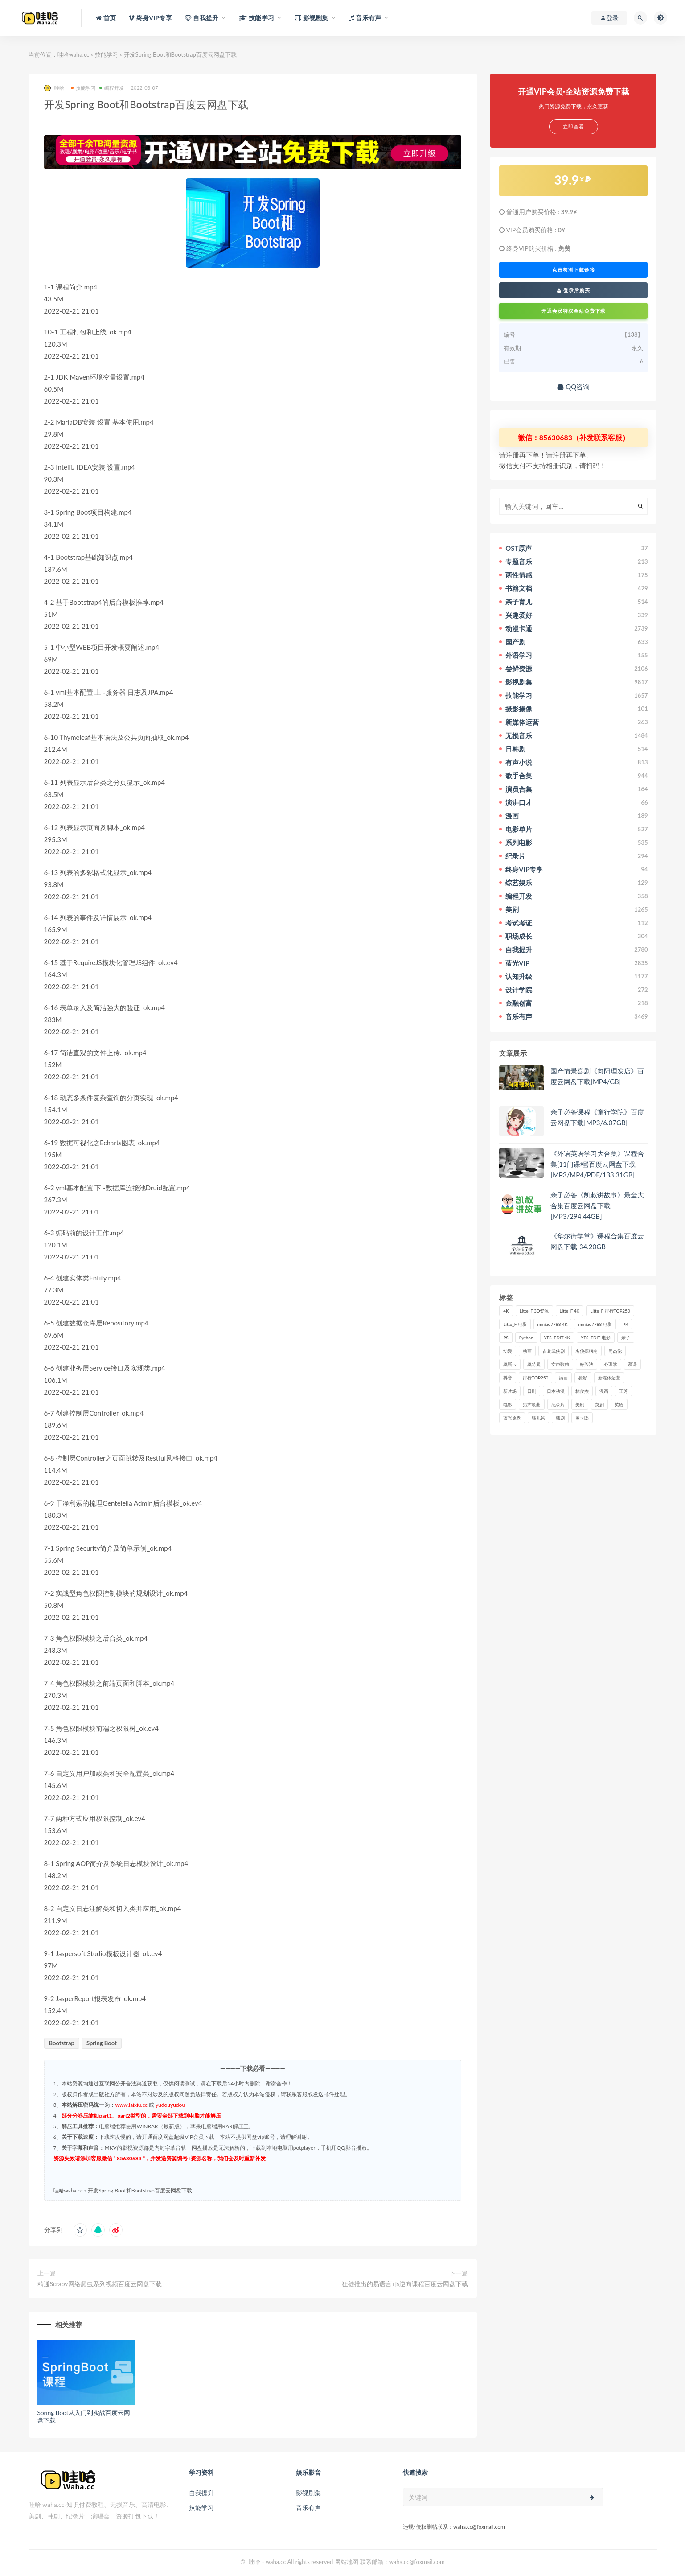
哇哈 (54, 88)
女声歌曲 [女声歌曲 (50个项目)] (560, 1364)
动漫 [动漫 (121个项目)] (507, 1351)
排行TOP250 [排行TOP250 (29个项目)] (535, 1377)
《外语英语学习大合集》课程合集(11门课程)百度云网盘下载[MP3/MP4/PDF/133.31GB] (597, 1164)
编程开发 (111, 88)
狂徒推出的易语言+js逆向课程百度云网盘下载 (405, 2283)
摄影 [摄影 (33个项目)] (582, 1377)
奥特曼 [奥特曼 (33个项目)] (534, 1364)
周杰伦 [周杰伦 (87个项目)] (615, 1351)
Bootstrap (61, 2043)
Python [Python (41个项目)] (526, 1337)
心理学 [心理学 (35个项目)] (610, 1364)
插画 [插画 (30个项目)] (563, 1377)
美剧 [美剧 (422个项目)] (579, 1404)
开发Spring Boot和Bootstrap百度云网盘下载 (140, 2190)
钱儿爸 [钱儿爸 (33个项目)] (538, 1417)
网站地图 (346, 2561)
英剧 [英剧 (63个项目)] (599, 1404)
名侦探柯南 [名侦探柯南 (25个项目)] (586, 1351)
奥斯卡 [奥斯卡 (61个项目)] (510, 1364)
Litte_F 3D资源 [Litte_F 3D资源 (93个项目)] (534, 1310)
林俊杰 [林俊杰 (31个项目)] (582, 1391)
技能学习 (106, 54)
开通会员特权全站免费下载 (573, 311)
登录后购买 (573, 290)
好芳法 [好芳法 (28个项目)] (586, 1364)
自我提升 (201, 2493)
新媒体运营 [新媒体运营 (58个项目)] (609, 1377)
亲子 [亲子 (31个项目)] (625, 1337)
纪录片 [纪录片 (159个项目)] (558, 1404)
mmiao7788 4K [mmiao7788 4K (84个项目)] (552, 1324)
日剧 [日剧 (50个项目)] (531, 1391)
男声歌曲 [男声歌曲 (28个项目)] (532, 1404)
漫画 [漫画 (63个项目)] (603, 1391)
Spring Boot (101, 2043)
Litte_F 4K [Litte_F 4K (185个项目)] (570, 1310)
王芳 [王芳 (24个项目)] (623, 1391)
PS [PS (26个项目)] (506, 1337)
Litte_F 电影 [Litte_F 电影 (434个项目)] (514, 1324)
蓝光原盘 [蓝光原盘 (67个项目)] (512, 1417)
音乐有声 (308, 2507)
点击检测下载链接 (573, 269)
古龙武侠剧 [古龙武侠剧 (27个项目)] (553, 1351)
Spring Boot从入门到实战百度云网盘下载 (83, 2416)
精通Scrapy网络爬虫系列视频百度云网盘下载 (99, 2283)
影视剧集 (308, 2493)
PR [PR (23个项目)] (625, 1324)
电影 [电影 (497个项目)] (507, 1404)
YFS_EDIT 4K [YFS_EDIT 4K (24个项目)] (557, 1337)
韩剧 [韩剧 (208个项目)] (560, 1417)
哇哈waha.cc (73, 54)
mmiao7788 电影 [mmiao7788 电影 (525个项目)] (594, 1324)
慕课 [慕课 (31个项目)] (632, 1364)
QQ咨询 (573, 387)
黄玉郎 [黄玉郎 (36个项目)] (582, 1417)
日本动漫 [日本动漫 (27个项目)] (556, 1391)
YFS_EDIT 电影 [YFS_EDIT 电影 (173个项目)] (595, 1337)
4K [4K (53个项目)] (506, 1310)
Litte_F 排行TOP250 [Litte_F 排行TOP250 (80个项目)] (610, 1310)
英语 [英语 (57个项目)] (619, 1404)
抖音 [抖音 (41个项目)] (507, 1377)
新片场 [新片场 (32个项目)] (510, 1391)
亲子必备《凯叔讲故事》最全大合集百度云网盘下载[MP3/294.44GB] (597, 1205)
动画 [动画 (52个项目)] (527, 1351)
